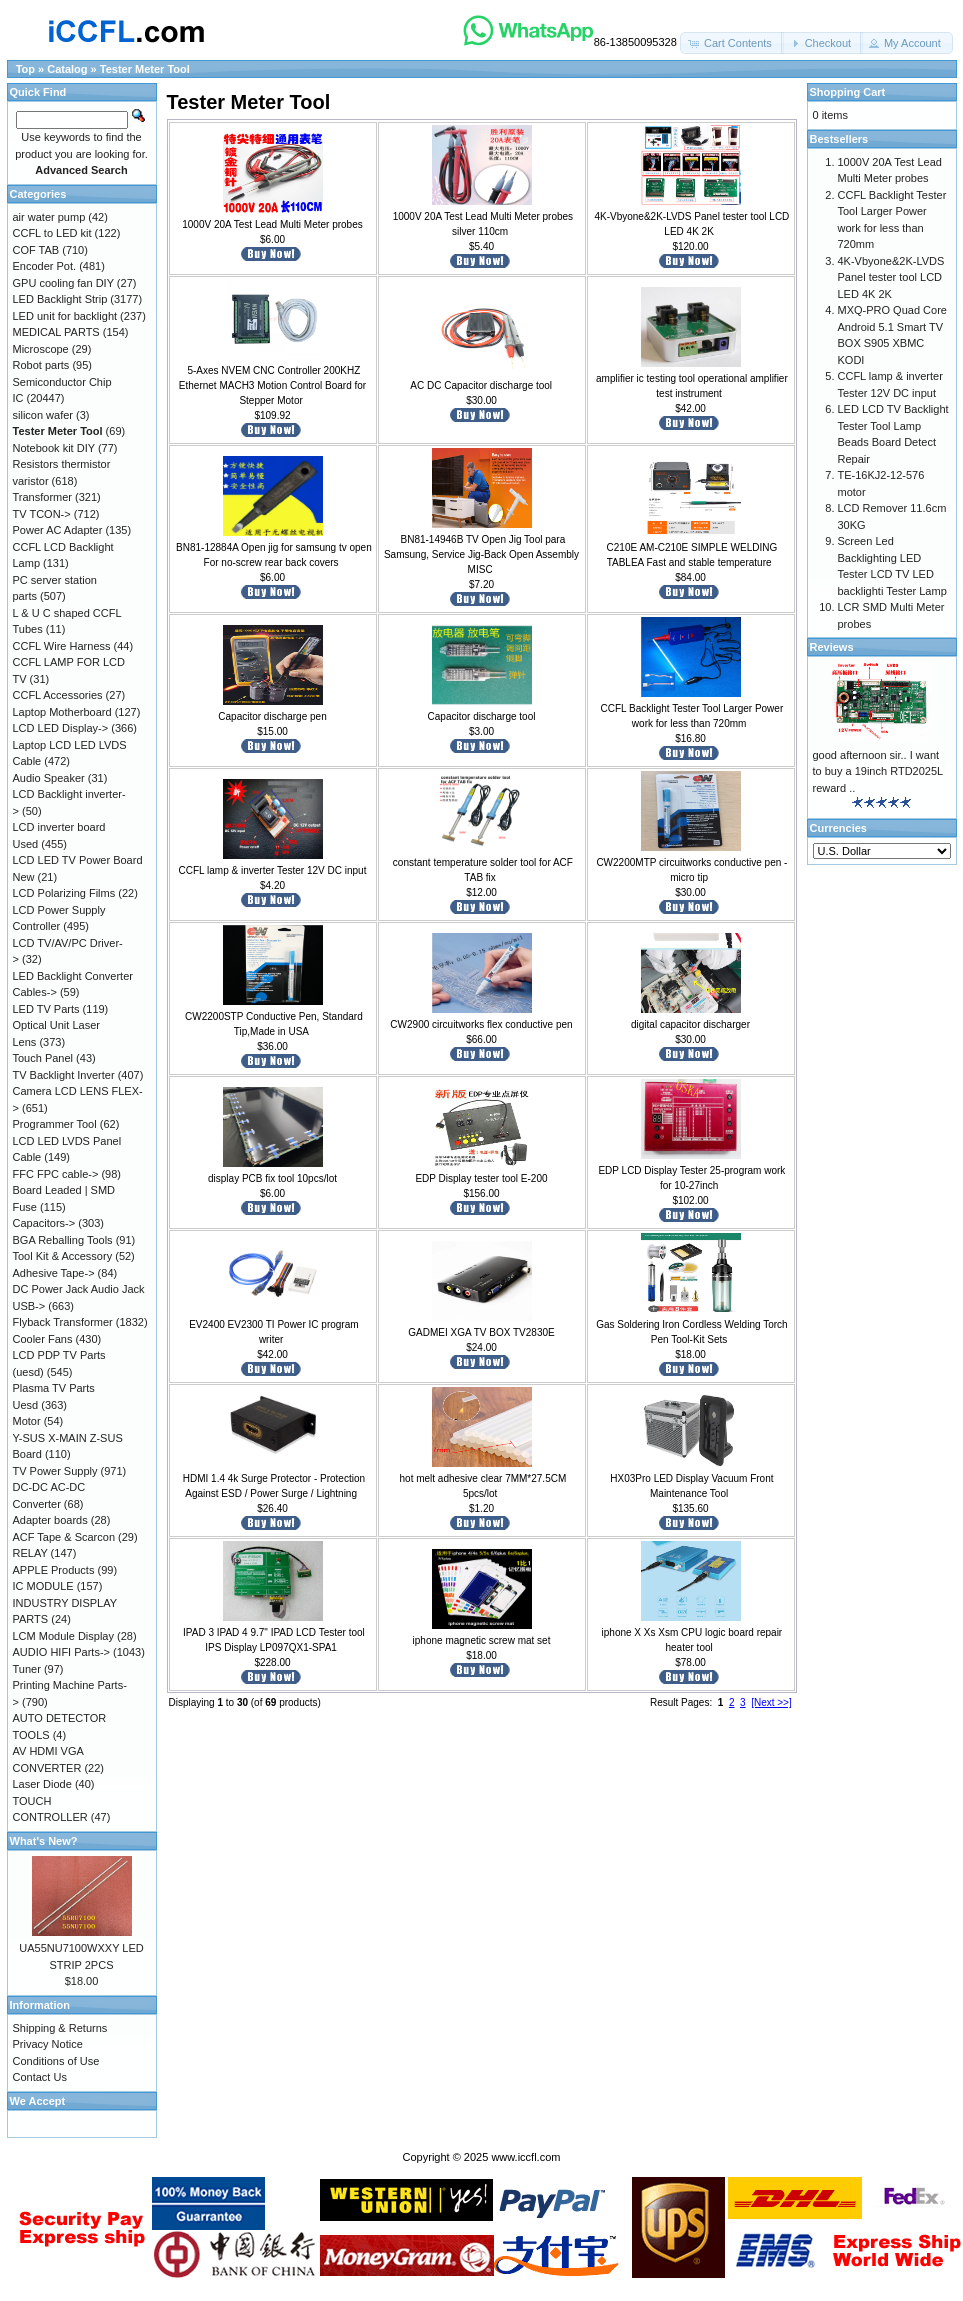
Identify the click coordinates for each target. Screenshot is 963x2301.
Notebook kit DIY (54, 448)
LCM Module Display (63, 1636)
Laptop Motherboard (62, 712)
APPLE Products (54, 1570)
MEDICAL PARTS (56, 332)
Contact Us (40, 2077)
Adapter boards (50, 1520)
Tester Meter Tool (145, 69)
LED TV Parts (46, 1009)
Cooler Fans (43, 1339)
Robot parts (41, 365)
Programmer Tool (55, 1124)
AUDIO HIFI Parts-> (62, 1652)
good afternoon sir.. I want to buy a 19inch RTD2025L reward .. (878, 771)
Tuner (27, 1669)
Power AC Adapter (58, 530)
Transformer (43, 497)
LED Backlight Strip (60, 299)
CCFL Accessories (58, 695)
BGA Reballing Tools (63, 1240)
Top (25, 69)
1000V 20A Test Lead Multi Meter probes (272, 224)
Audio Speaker (49, 778)
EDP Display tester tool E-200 (481, 1178)
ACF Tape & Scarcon (64, 1537)
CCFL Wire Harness (62, 646)
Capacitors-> (44, 1223)
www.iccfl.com (525, 2157)
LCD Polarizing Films (64, 893)
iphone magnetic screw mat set (482, 1640)
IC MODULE (43, 1586)
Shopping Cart (848, 92)
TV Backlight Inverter (64, 1075)
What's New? (44, 1841)
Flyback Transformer (63, 1322)
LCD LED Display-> (61, 728)
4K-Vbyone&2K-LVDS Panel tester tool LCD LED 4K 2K (891, 277)
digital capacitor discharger (690, 1024)
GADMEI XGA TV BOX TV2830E (481, 1332)
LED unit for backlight (65, 316)
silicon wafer (43, 415)
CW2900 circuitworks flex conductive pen (481, 1024)
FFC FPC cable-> (56, 1174)
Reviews (832, 647)
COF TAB (36, 250)
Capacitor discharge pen (272, 716)
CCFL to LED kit (52, 233)
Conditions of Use (56, 2061)
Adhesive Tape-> (54, 1273)
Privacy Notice (48, 2044)
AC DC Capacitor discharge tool (481, 385)
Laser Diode (42, 1784)
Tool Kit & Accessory (63, 1256)
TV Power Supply (55, 1471)
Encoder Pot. (45, 266)
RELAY (30, 1553)
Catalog (67, 69)
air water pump (49, 217)
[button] (732, 43)
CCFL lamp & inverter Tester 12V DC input (273, 870)
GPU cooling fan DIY (63, 283)
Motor (27, 1421)
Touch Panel (43, 1058)
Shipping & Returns (60, 2028)
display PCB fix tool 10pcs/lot (272, 1178)
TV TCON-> (42, 514)
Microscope (41, 349)
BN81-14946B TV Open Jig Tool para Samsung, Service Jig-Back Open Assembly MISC (481, 554)
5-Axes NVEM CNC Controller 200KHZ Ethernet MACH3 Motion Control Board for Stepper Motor (272, 385)
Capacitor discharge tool (482, 716)
